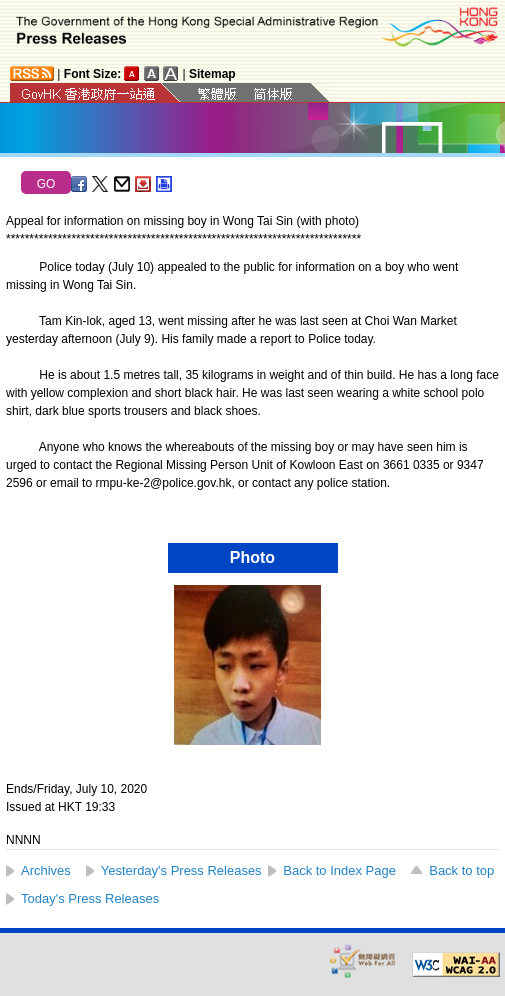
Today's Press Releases (90, 898)
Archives (46, 870)
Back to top (461, 870)
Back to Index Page (339, 870)
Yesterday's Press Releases (181, 870)
